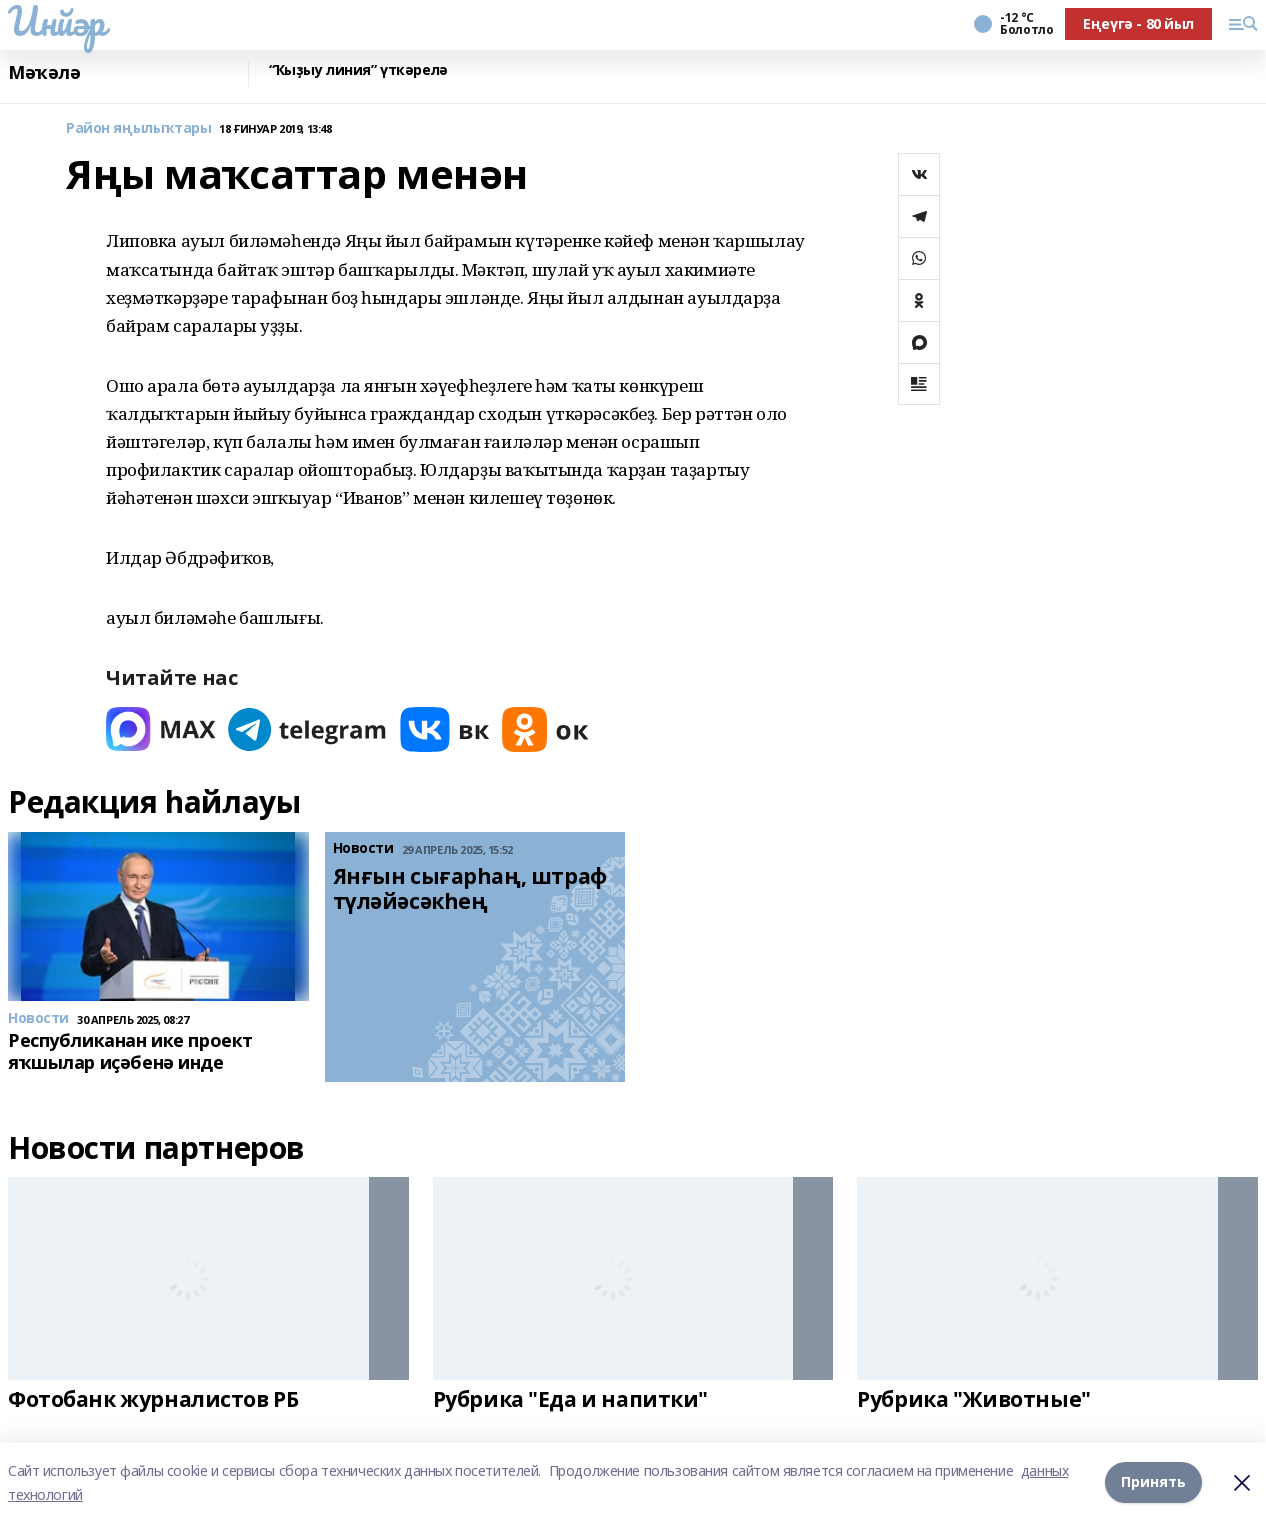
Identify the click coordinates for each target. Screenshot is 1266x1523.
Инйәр (56, 21)
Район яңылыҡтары (138, 128)
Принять (1153, 1482)
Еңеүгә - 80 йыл (1138, 23)
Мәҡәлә (44, 72)
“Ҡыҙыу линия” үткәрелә (358, 70)
